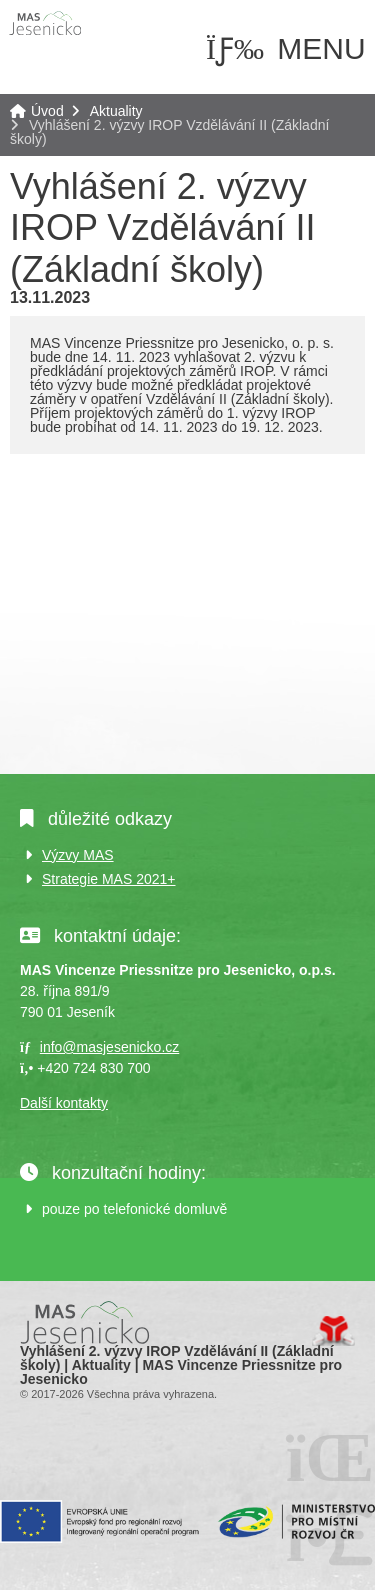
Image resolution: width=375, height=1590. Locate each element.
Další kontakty (64, 1103)
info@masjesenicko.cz (110, 1047)
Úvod (44, 23)
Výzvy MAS (78, 855)
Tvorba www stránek (333, 1331)
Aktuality (116, 111)
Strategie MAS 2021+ (108, 879)
